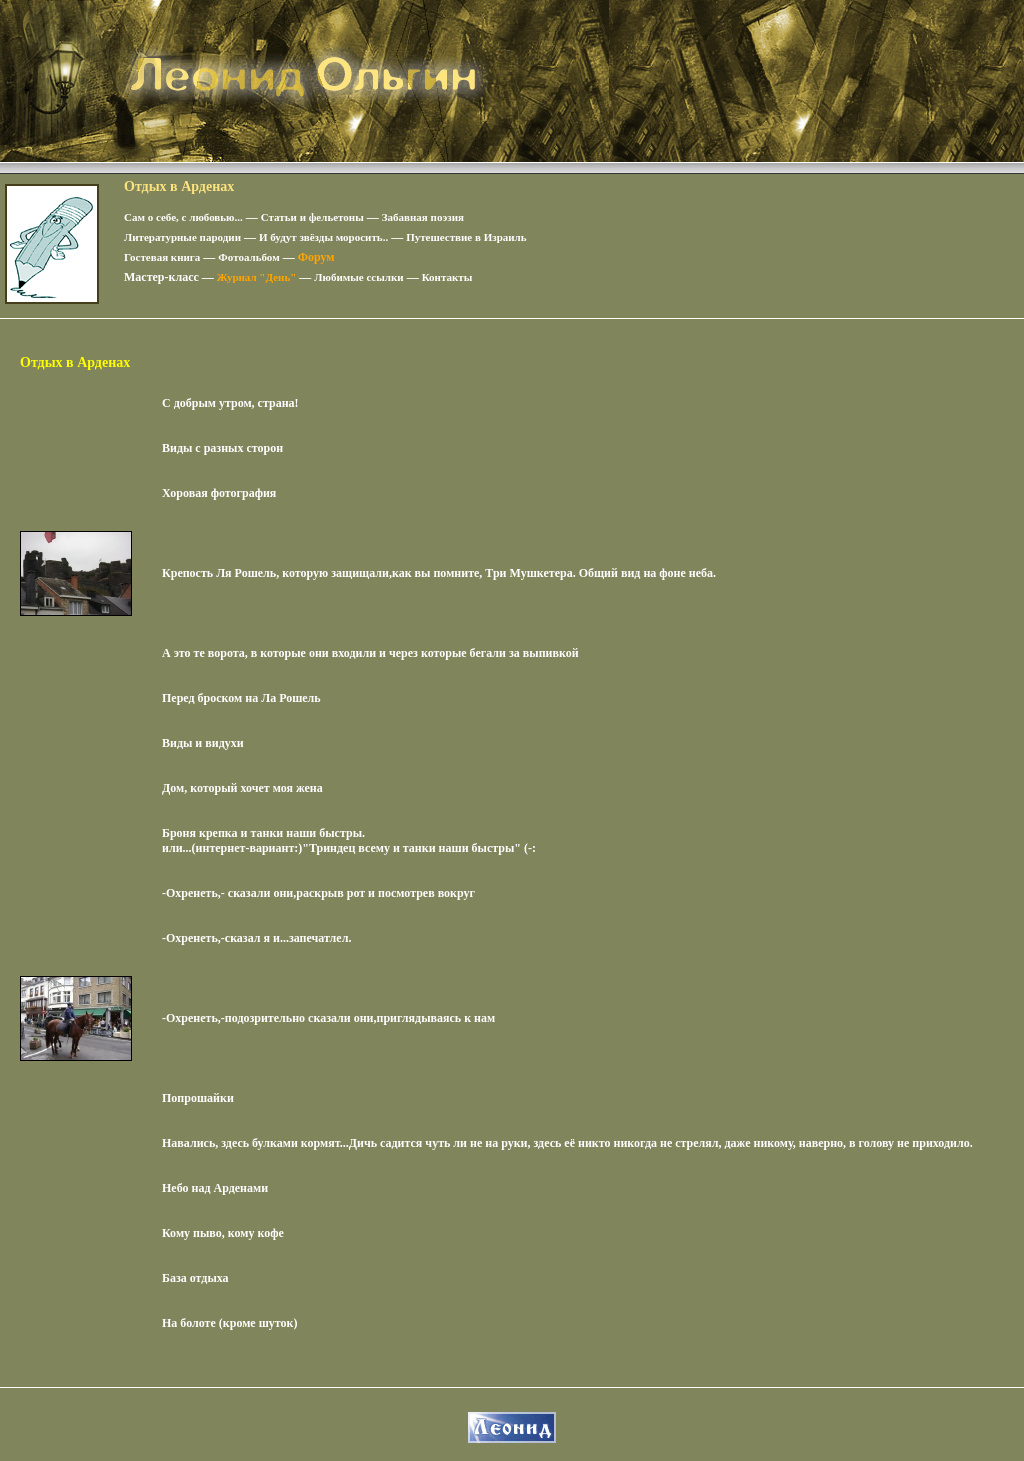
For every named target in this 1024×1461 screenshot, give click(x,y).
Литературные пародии (182, 237)
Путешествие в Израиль (466, 237)
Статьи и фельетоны (312, 217)
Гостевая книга (162, 257)
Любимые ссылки (358, 277)
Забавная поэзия (423, 217)
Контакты (447, 277)
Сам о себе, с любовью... (183, 217)
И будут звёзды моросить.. (323, 237)
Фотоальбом (248, 257)
